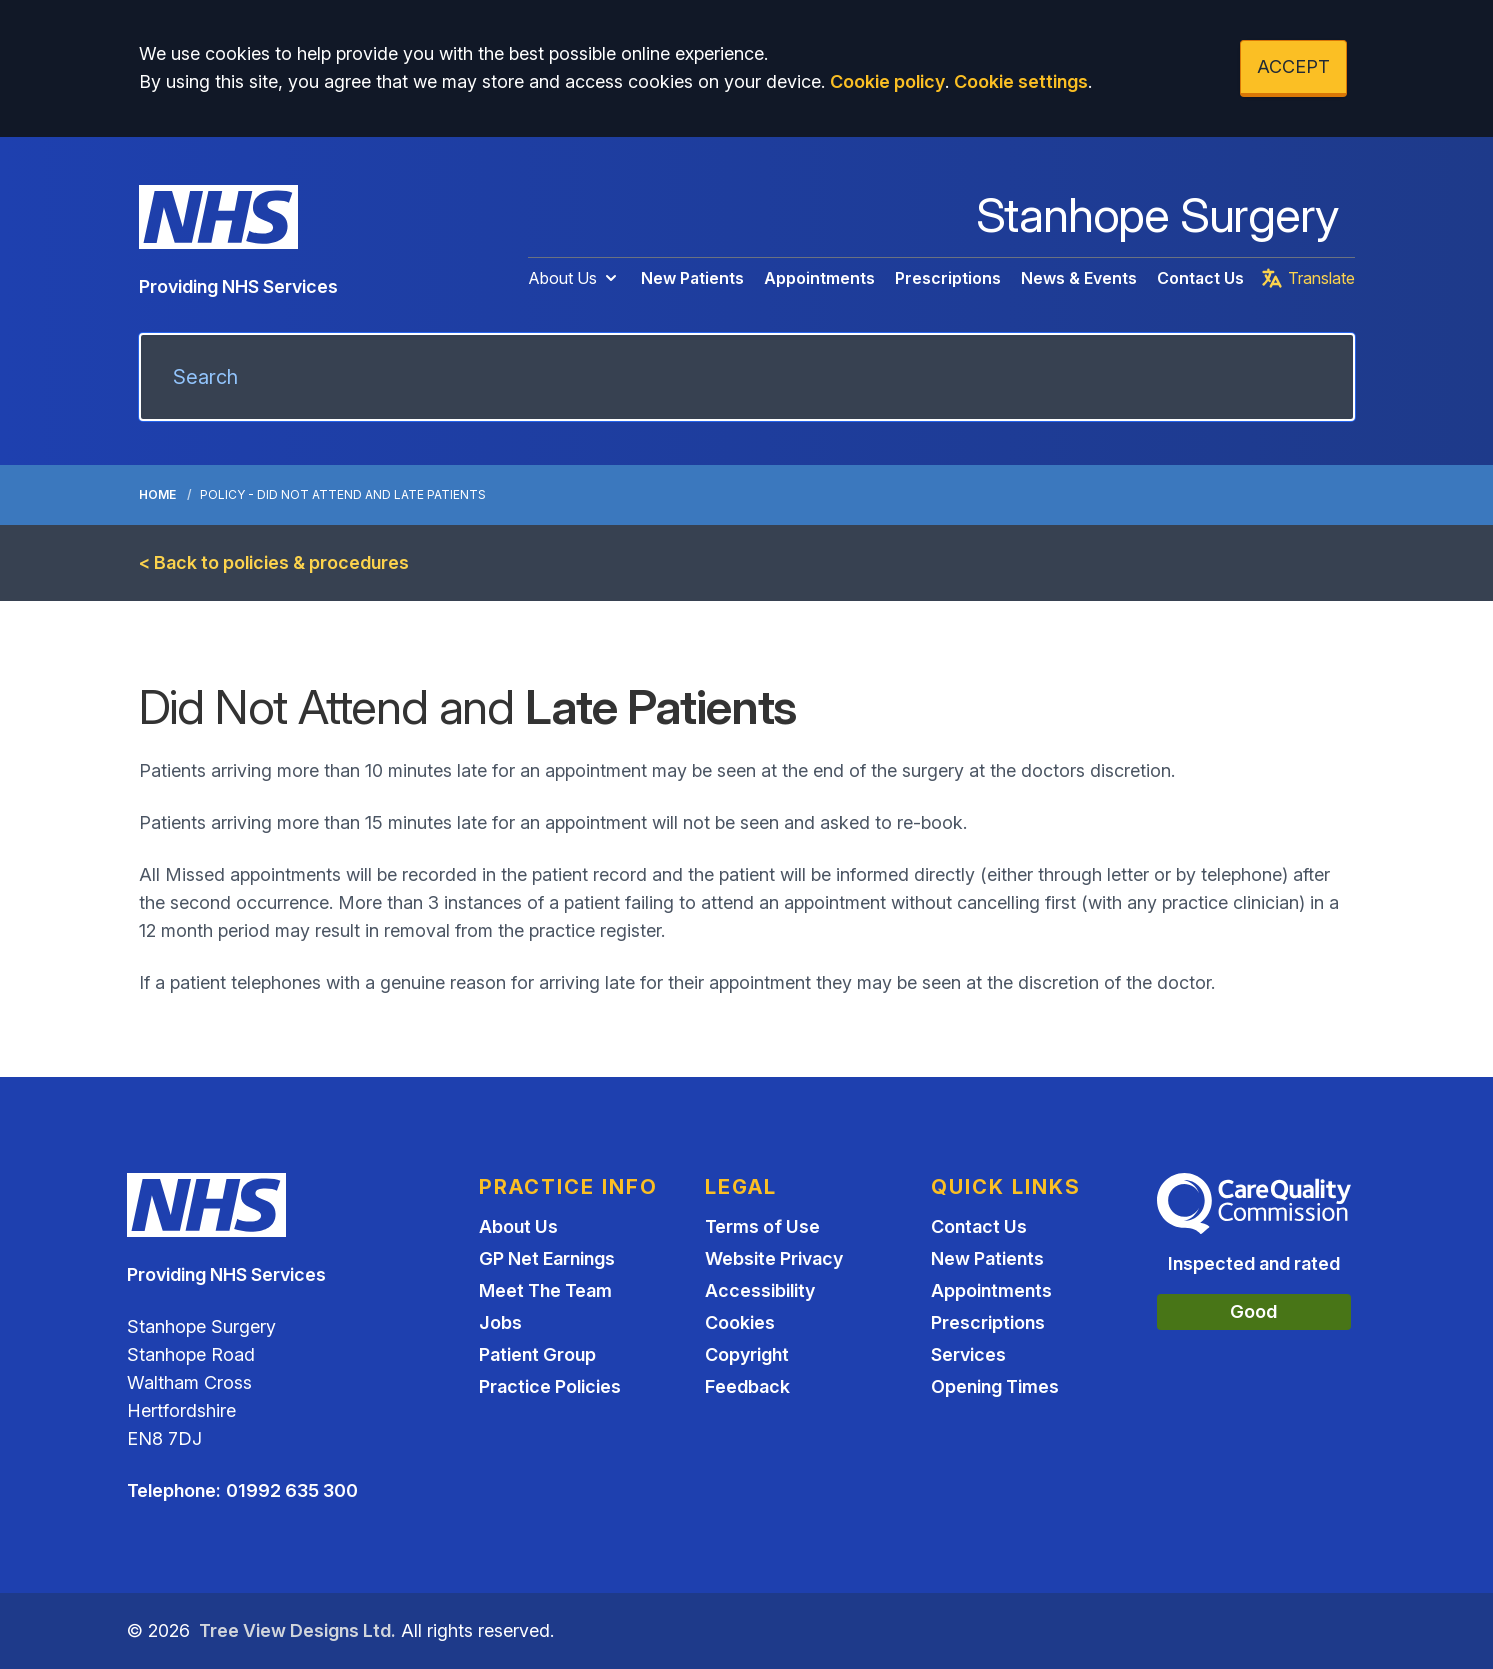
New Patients (692, 278)
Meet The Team (545, 1290)
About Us (574, 278)
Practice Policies (550, 1386)
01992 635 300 (292, 1490)
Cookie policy (887, 81)
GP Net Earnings (547, 1258)
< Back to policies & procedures (274, 562)
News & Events (1079, 278)
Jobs (500, 1322)
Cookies (740, 1322)
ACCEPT (1293, 66)
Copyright (747, 1354)
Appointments (819, 278)
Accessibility (760, 1290)
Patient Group (537, 1354)
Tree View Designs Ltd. (297, 1630)
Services (968, 1354)
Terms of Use (762, 1226)
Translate (1307, 278)
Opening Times (995, 1386)
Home (157, 494)
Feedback (747, 1386)
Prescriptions (948, 278)
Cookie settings (1021, 81)
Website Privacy (774, 1258)
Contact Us (1200, 278)
